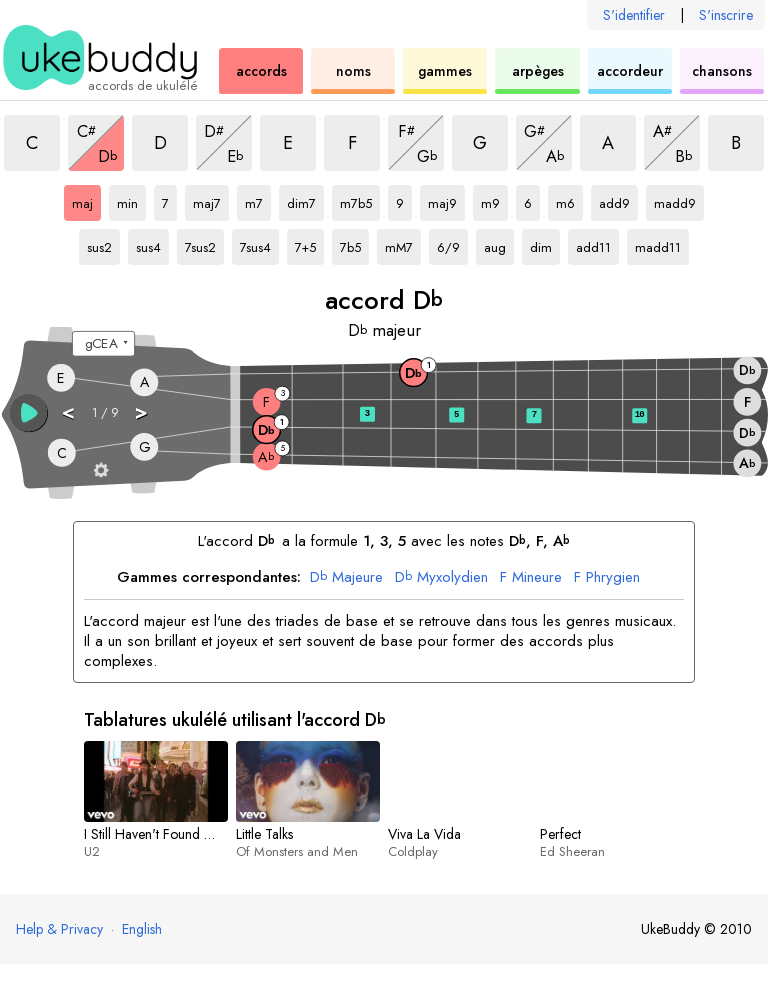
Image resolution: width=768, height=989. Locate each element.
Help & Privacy (59, 929)
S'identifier (634, 15)
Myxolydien (441, 578)
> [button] (142, 411)
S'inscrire (726, 15)
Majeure (346, 578)
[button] (29, 413)
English (142, 929)
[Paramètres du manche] (101, 469)
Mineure (531, 578)
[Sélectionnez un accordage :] (103, 344)
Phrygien (607, 578)
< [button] (69, 411)
